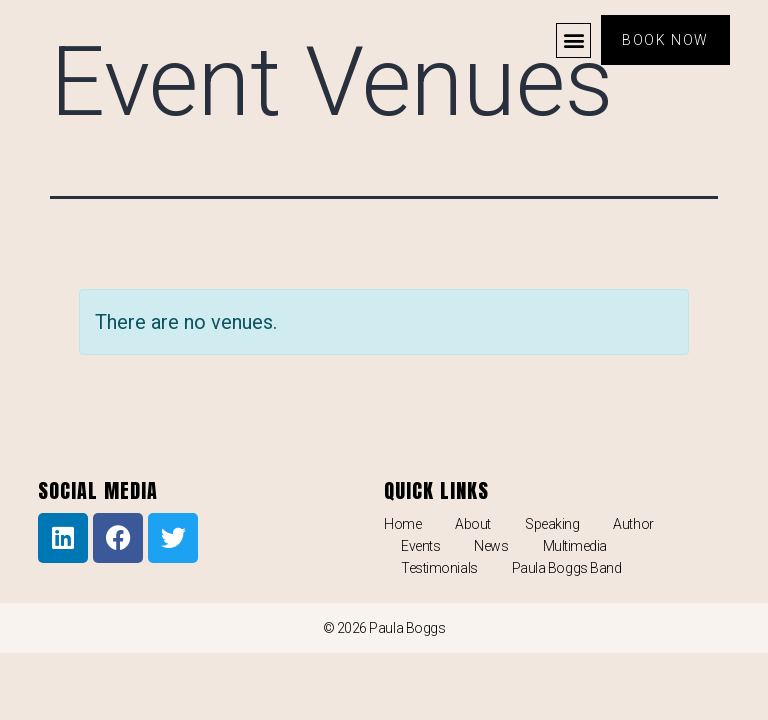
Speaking (552, 524)
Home (402, 524)
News (491, 546)
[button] (573, 40)
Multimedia (575, 546)
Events (420, 546)
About (473, 524)
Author (633, 524)
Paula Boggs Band (567, 568)
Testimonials (439, 568)
